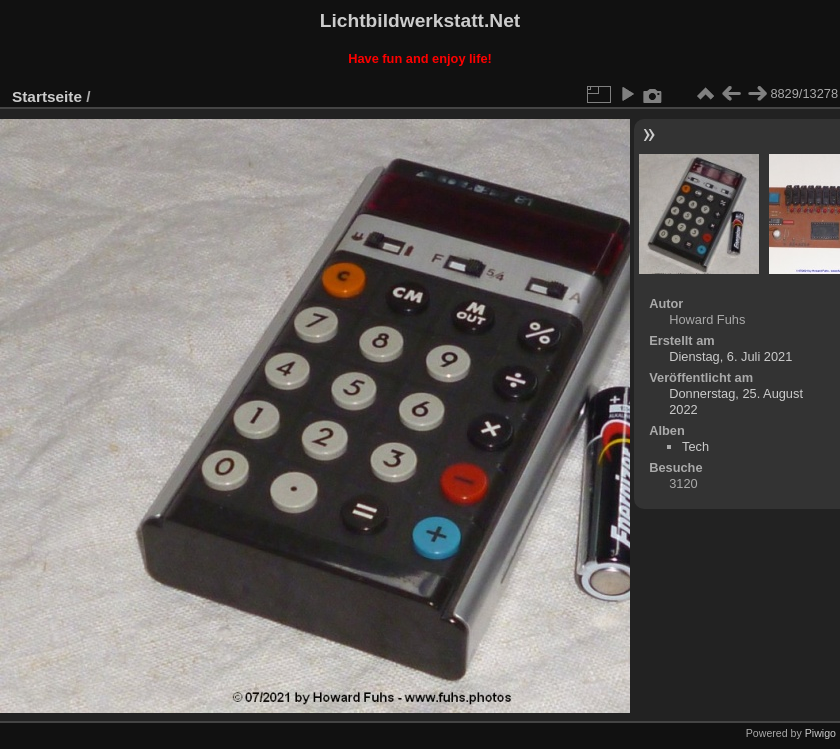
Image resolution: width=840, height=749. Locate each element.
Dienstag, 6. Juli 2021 (730, 356)
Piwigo (820, 733)
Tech (695, 446)
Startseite (47, 96)
